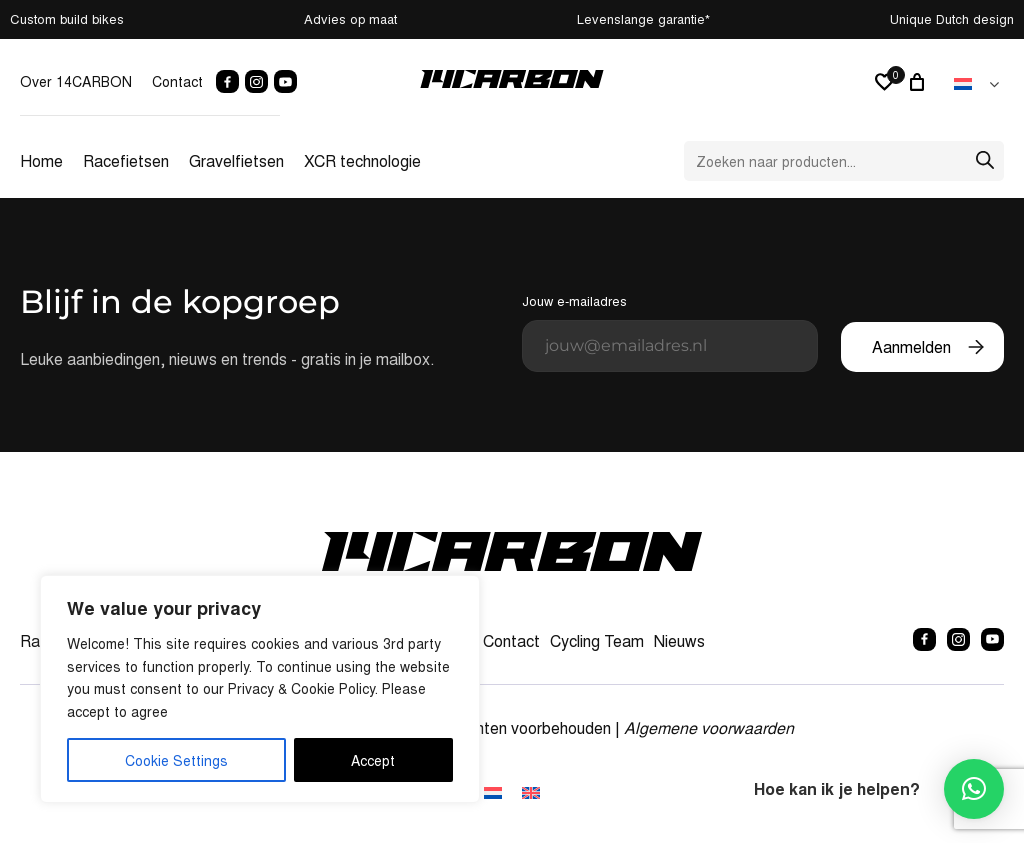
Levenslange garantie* (643, 18)
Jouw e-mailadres (670, 331)
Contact (177, 81)
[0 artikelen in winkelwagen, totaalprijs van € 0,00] (920, 82)
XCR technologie (362, 160)
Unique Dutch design (952, 18)
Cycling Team (597, 640)
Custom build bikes (67, 18)
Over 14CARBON (76, 81)
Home (41, 160)
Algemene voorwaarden (709, 727)
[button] (974, 789)
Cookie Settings (176, 760)
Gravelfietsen (236, 160)
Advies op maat (350, 18)
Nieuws (679, 640)
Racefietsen (126, 160)
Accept (373, 760)
